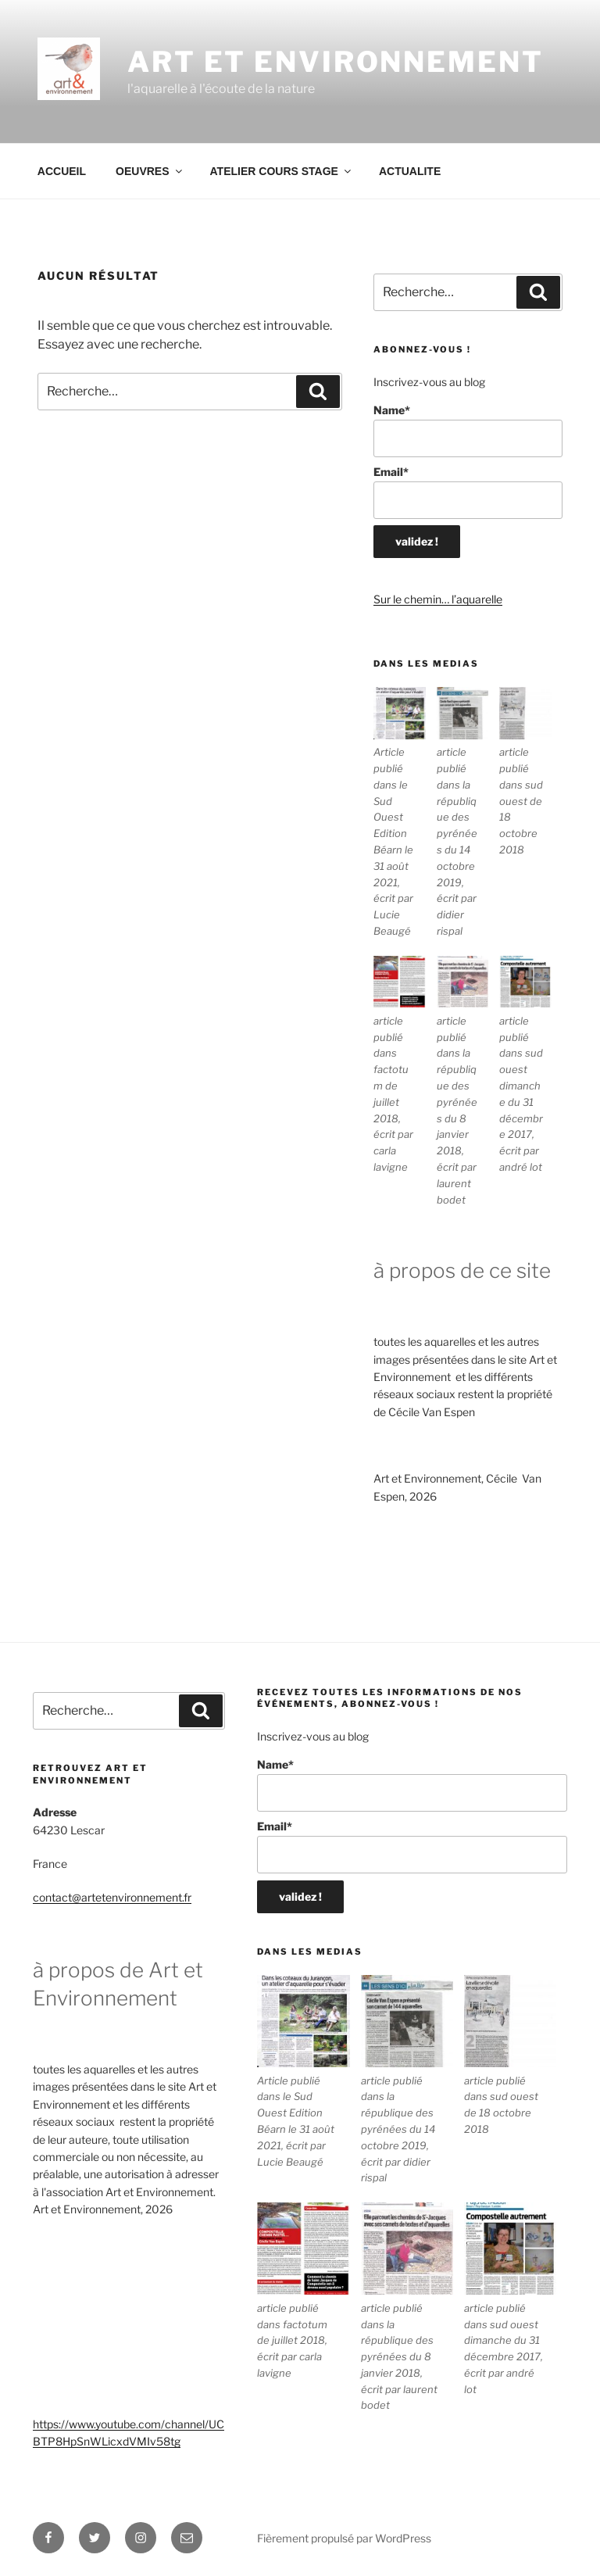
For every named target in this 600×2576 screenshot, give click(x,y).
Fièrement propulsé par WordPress (344, 2538)
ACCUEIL (62, 171)
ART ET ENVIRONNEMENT (335, 62)
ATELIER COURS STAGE (281, 171)
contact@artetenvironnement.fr (112, 1897)
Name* (467, 430)
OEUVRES (150, 171)
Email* (467, 492)
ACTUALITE (410, 171)
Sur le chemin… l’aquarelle (437, 599)
